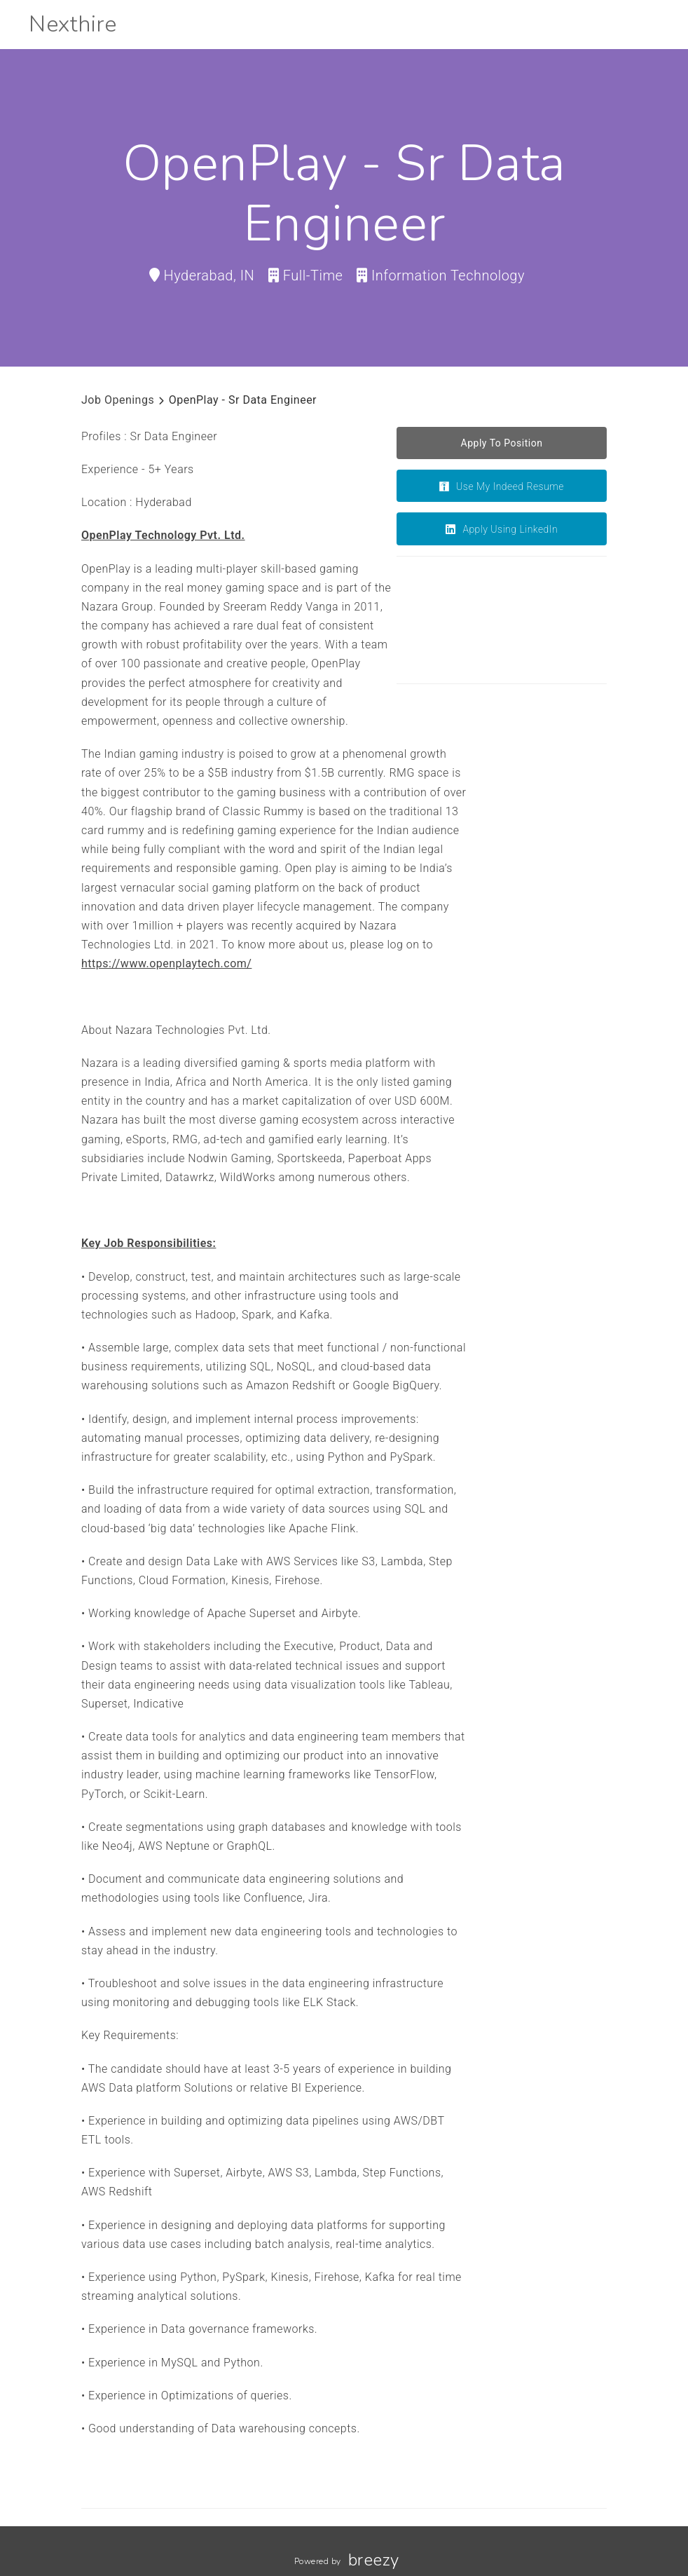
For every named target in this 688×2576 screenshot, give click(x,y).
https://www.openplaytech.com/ (166, 963)
